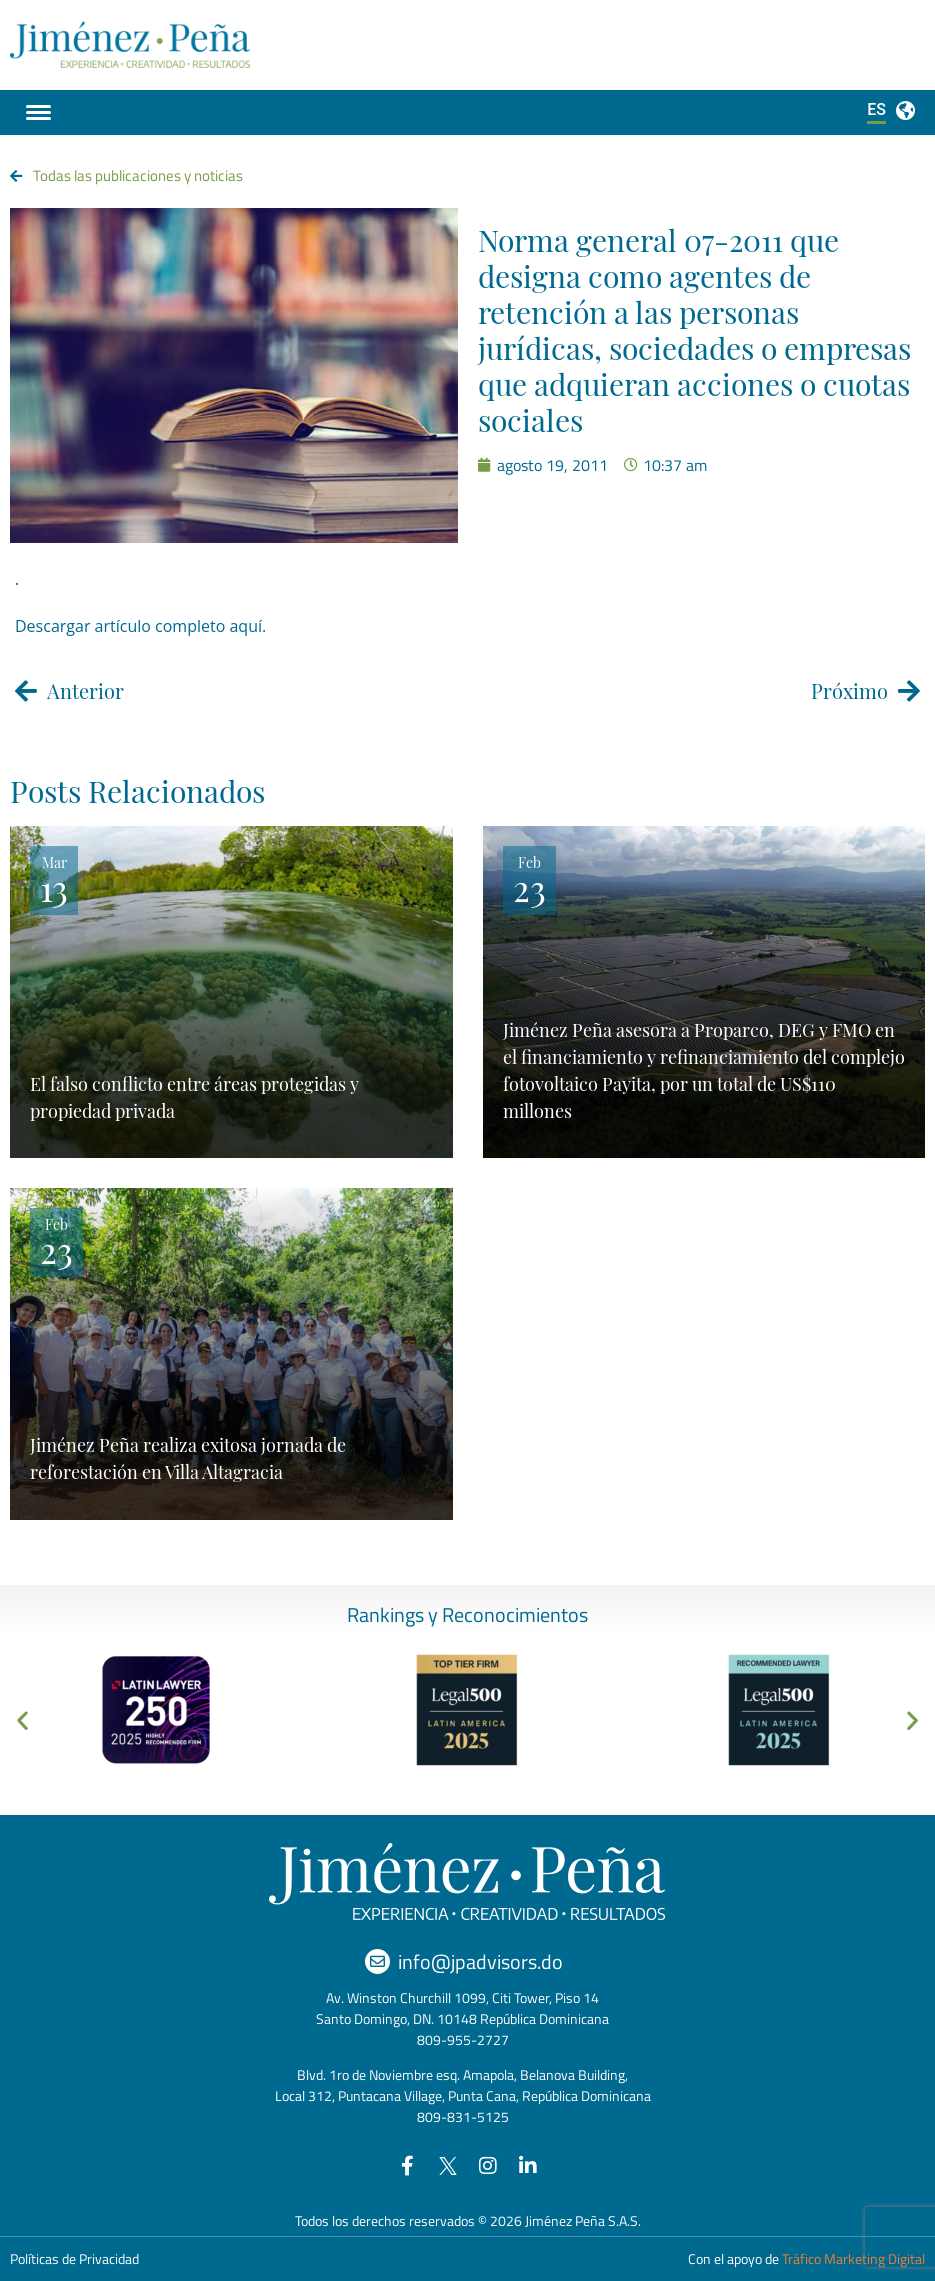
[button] (22, 1719)
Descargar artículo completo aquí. (140, 626)
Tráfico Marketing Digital (853, 2258)
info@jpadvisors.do (480, 1961)
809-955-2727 (463, 2039)
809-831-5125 (463, 2116)
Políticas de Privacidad (74, 2258)
